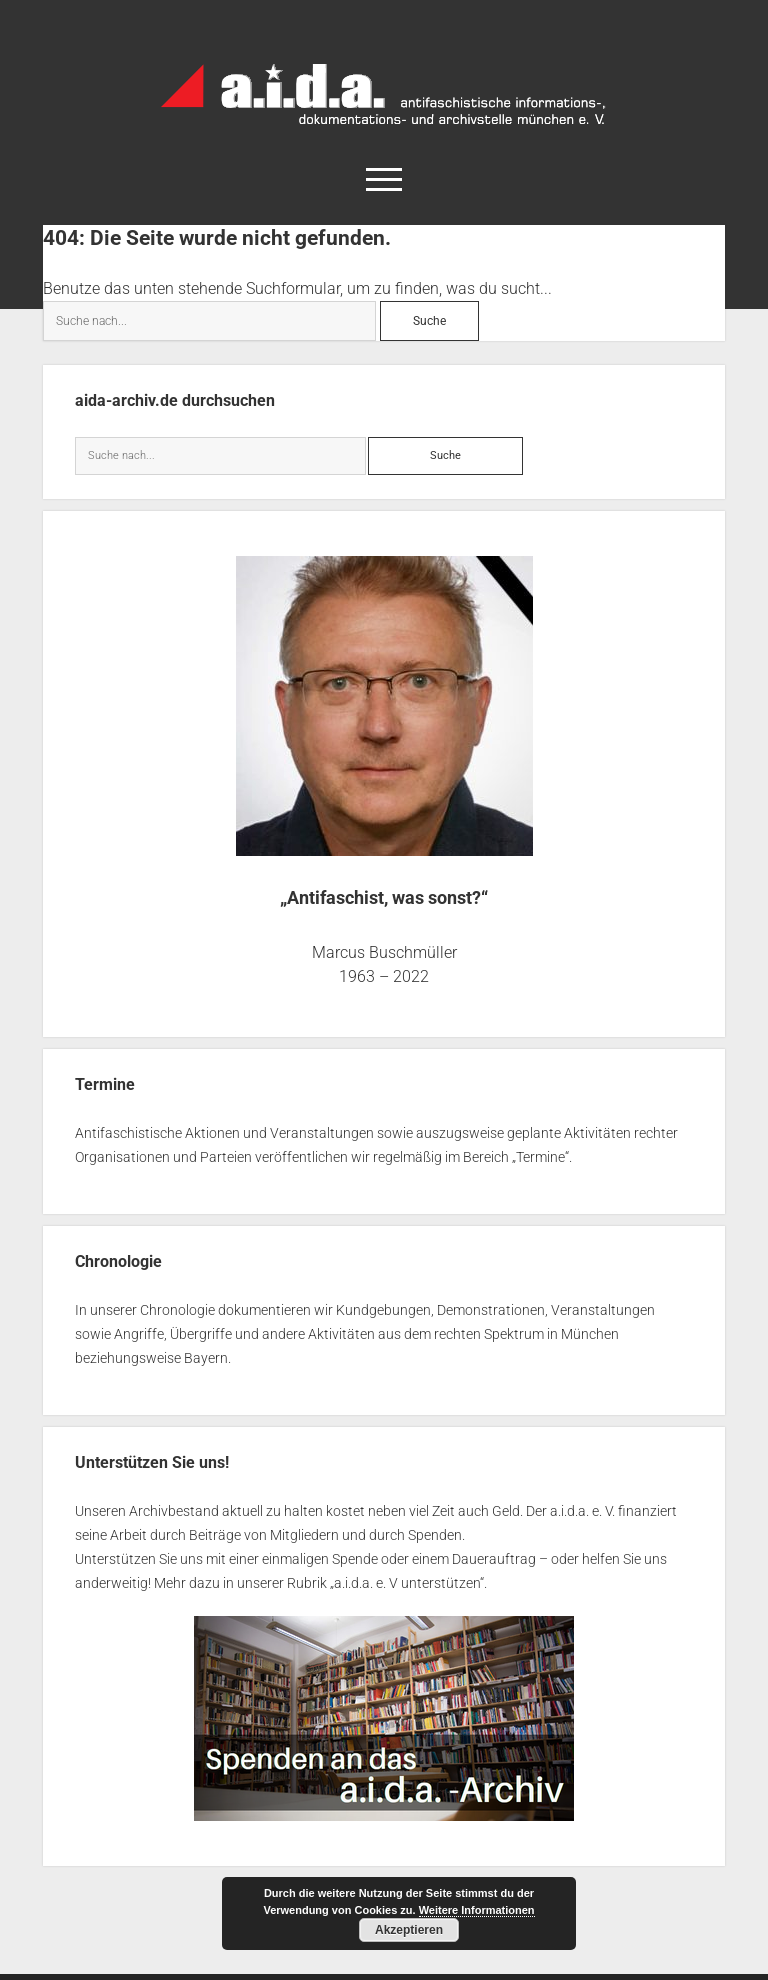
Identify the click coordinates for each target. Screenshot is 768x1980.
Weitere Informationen (477, 1910)
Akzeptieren (409, 1930)
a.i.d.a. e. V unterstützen (407, 1583)
